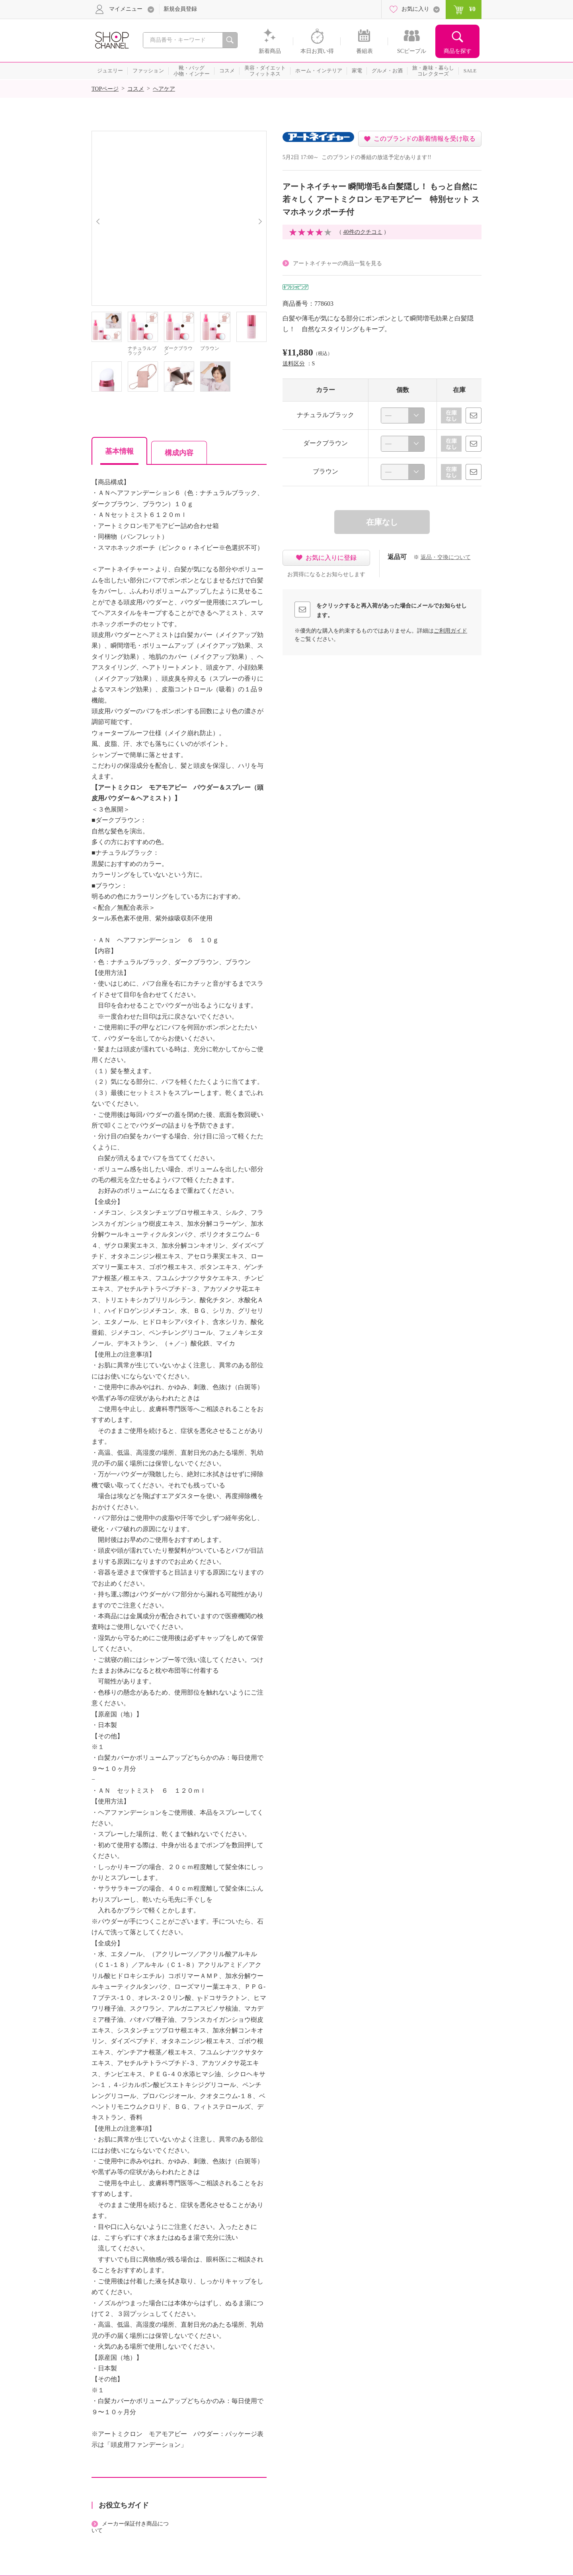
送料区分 (294, 364)
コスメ (135, 89)
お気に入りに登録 (331, 557)
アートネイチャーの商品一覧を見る (337, 263)
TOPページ (105, 89)
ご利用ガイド (450, 631)
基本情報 (119, 451)
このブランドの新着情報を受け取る (425, 138)
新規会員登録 (180, 9)
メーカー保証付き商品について (130, 2527)
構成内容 (179, 453)
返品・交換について (446, 557)
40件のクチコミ (362, 232)
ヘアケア (164, 89)
